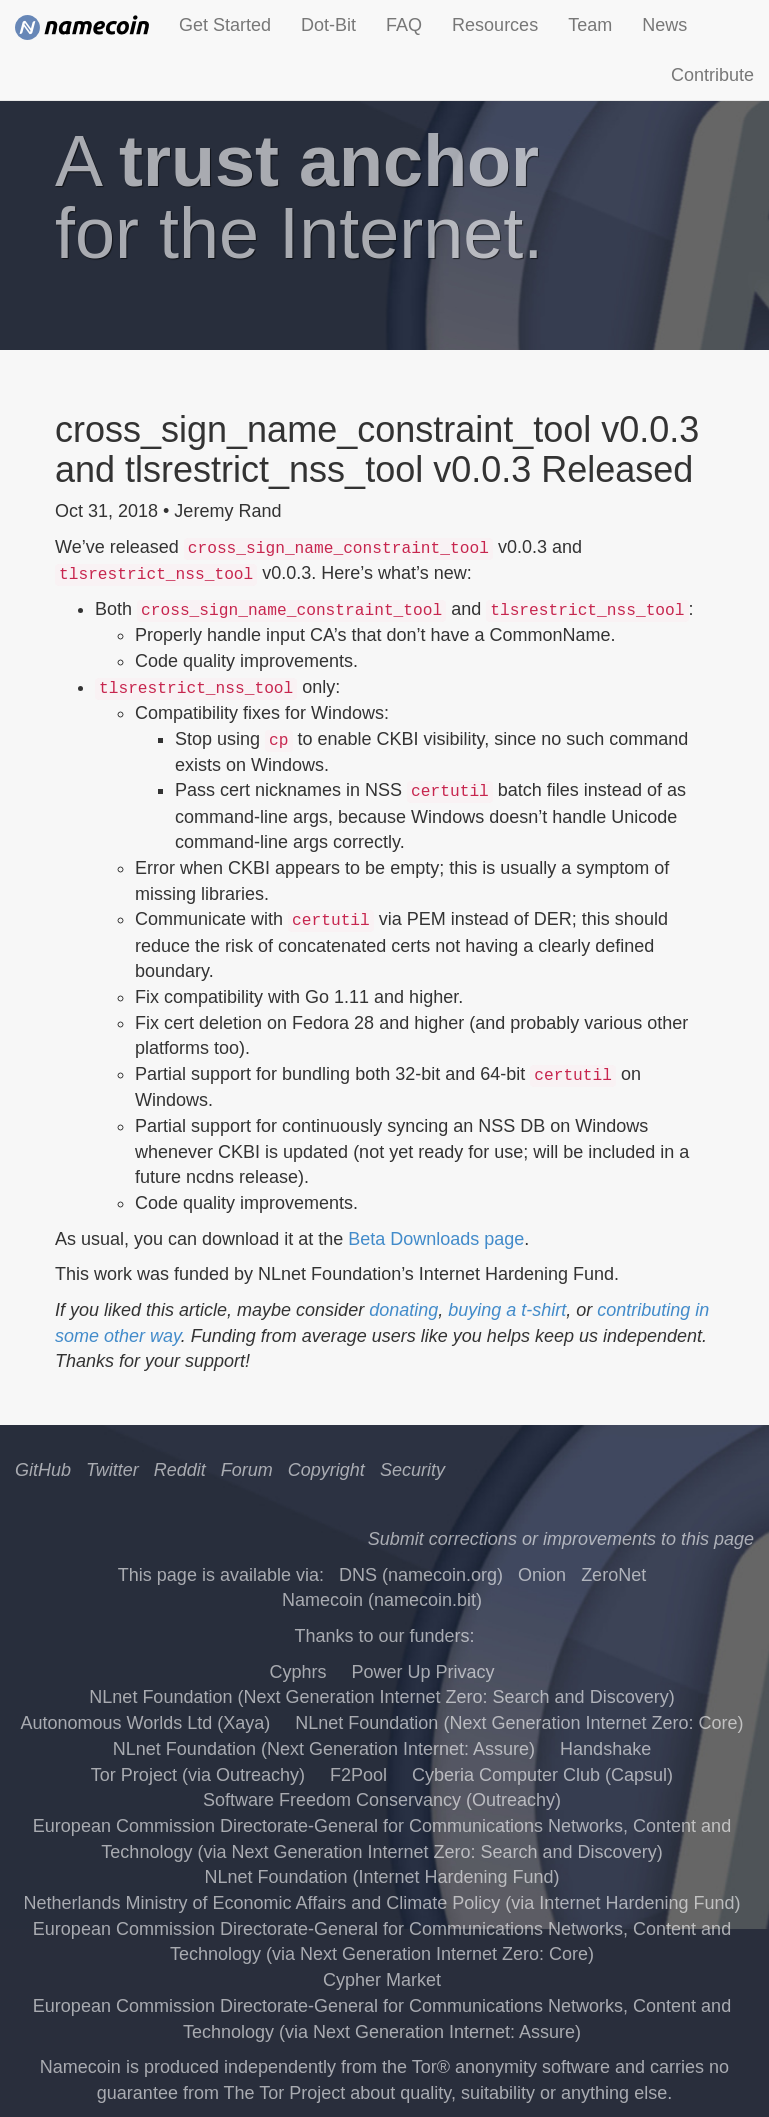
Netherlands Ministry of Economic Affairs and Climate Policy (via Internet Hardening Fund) (382, 1903)
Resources (495, 25)
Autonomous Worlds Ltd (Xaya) (145, 1723)
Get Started (225, 25)
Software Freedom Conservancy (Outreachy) (382, 1800)
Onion (542, 1575)
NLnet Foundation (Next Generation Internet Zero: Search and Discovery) (381, 1697)
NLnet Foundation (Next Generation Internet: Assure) (324, 1749)
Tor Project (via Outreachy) (198, 1775)
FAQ (404, 25)
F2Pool (358, 1775)
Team (590, 25)
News (664, 25)
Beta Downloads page (436, 1239)
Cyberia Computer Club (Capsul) (542, 1775)
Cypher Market (382, 1980)
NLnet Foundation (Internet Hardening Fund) (381, 1877)
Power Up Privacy (422, 1672)
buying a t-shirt (507, 1310)
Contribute (712, 75)
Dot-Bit (328, 25)
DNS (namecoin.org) (421, 1575)
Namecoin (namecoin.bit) (382, 1600)
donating (403, 1310)
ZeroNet (613, 1575)
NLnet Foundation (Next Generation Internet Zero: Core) (519, 1723)
